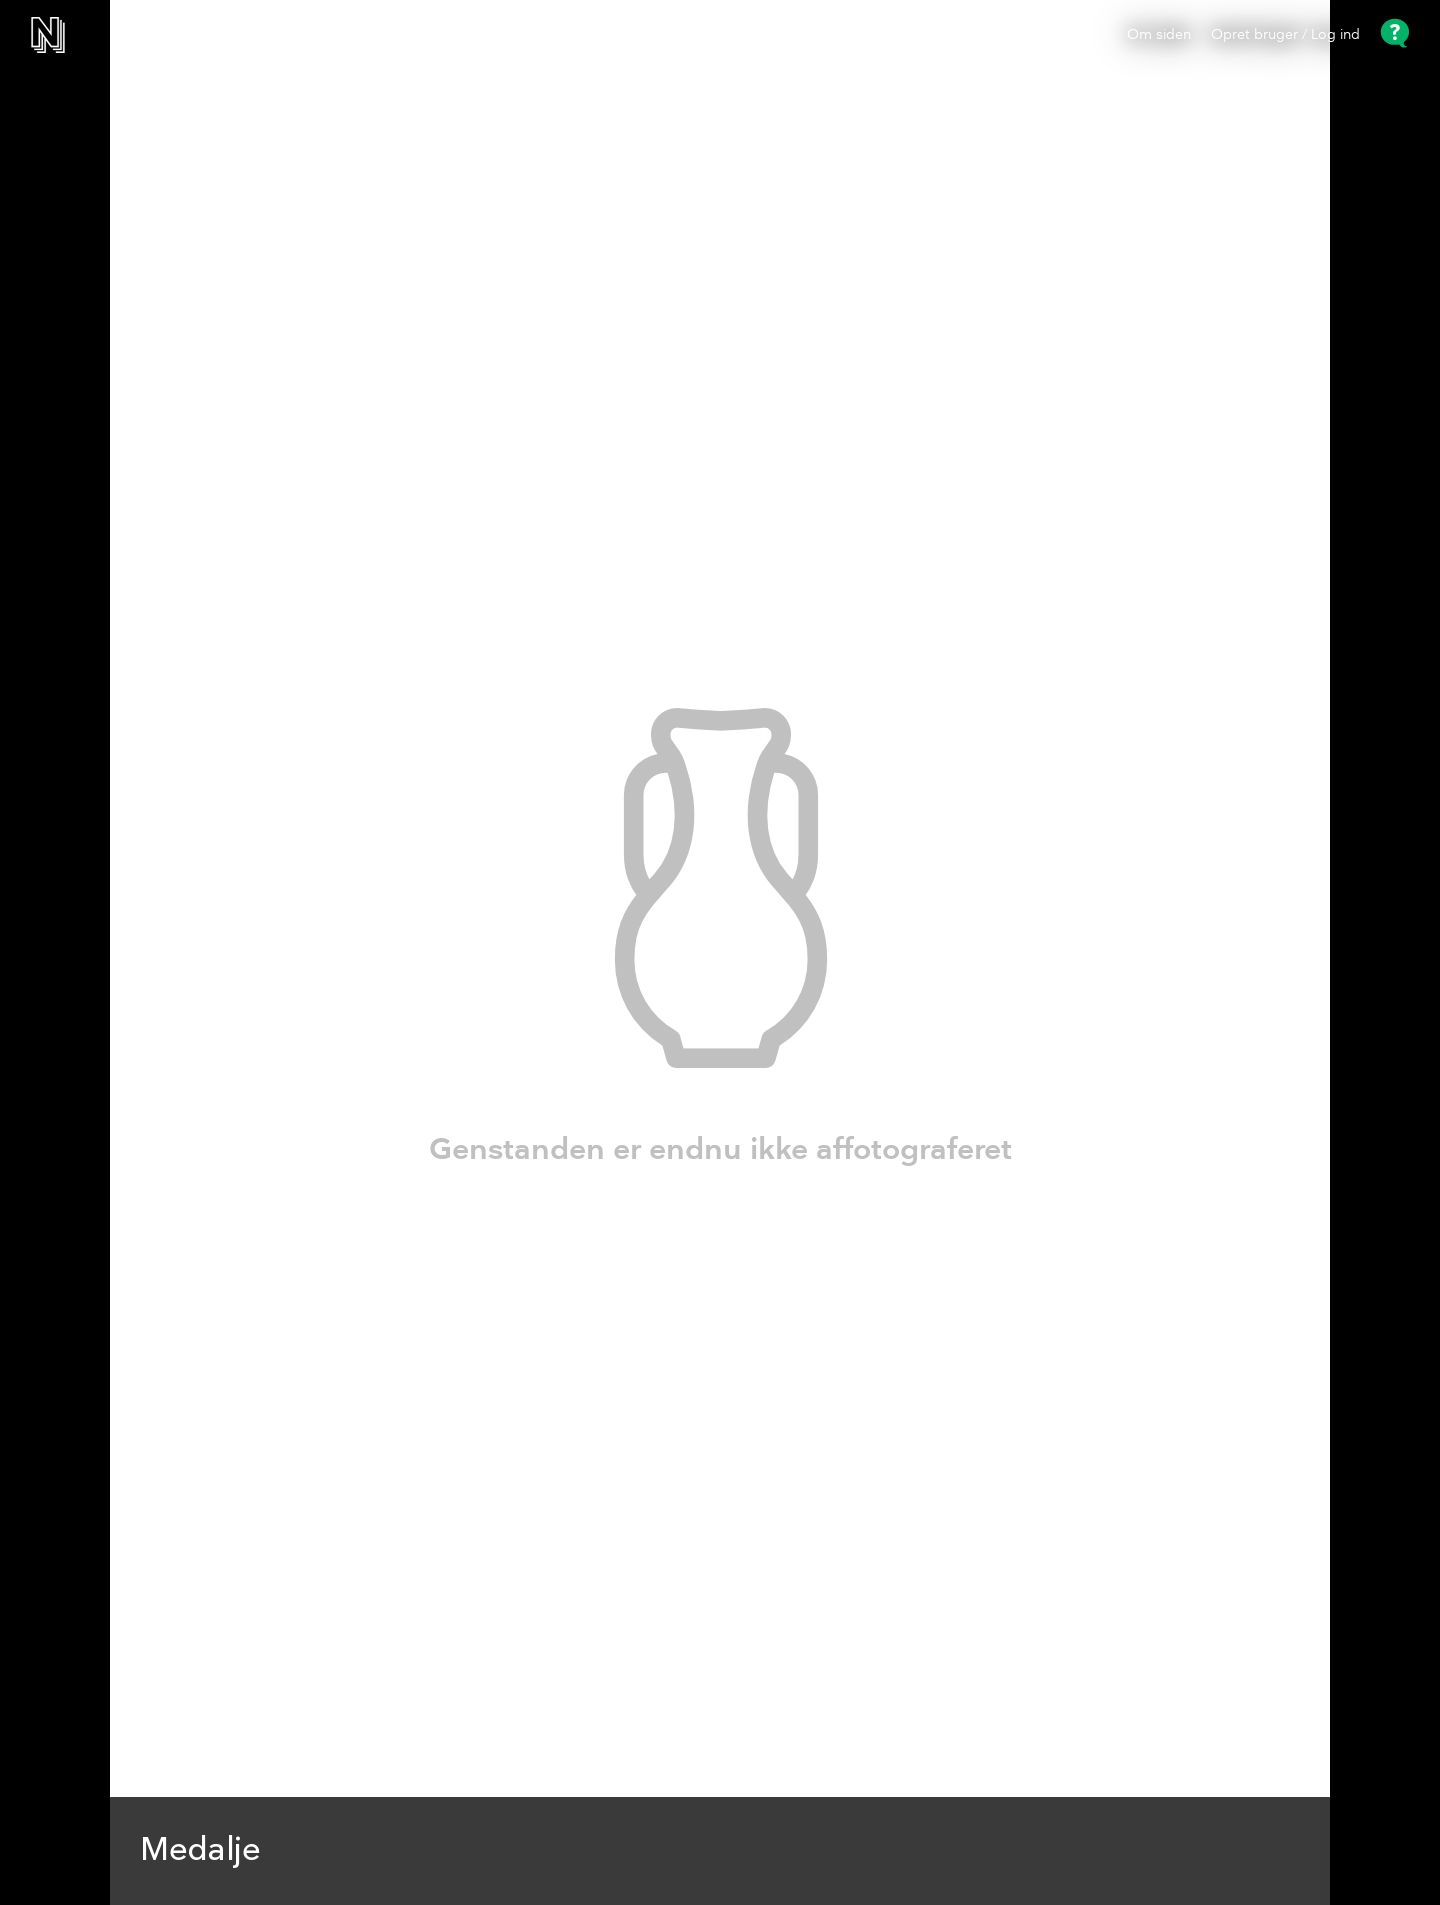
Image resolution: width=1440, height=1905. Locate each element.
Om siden (1159, 35)
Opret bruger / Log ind (1285, 35)
